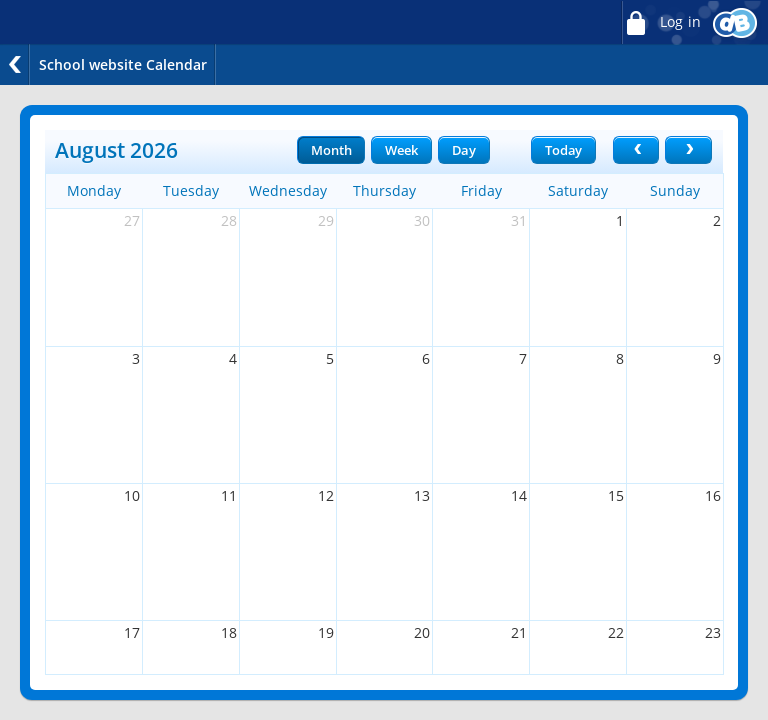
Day (464, 150)
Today (563, 150)
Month (331, 150)
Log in (661, 22)
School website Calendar (123, 64)
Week (401, 150)
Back (15, 64)
